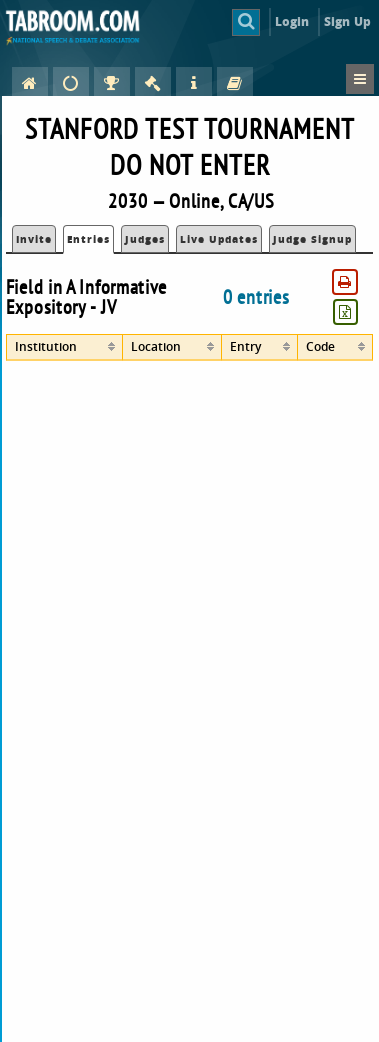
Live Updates (219, 239)
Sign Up (347, 21)
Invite (34, 239)
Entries (88, 239)
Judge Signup (312, 239)
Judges (145, 239)
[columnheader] (64, 347)
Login (292, 21)
